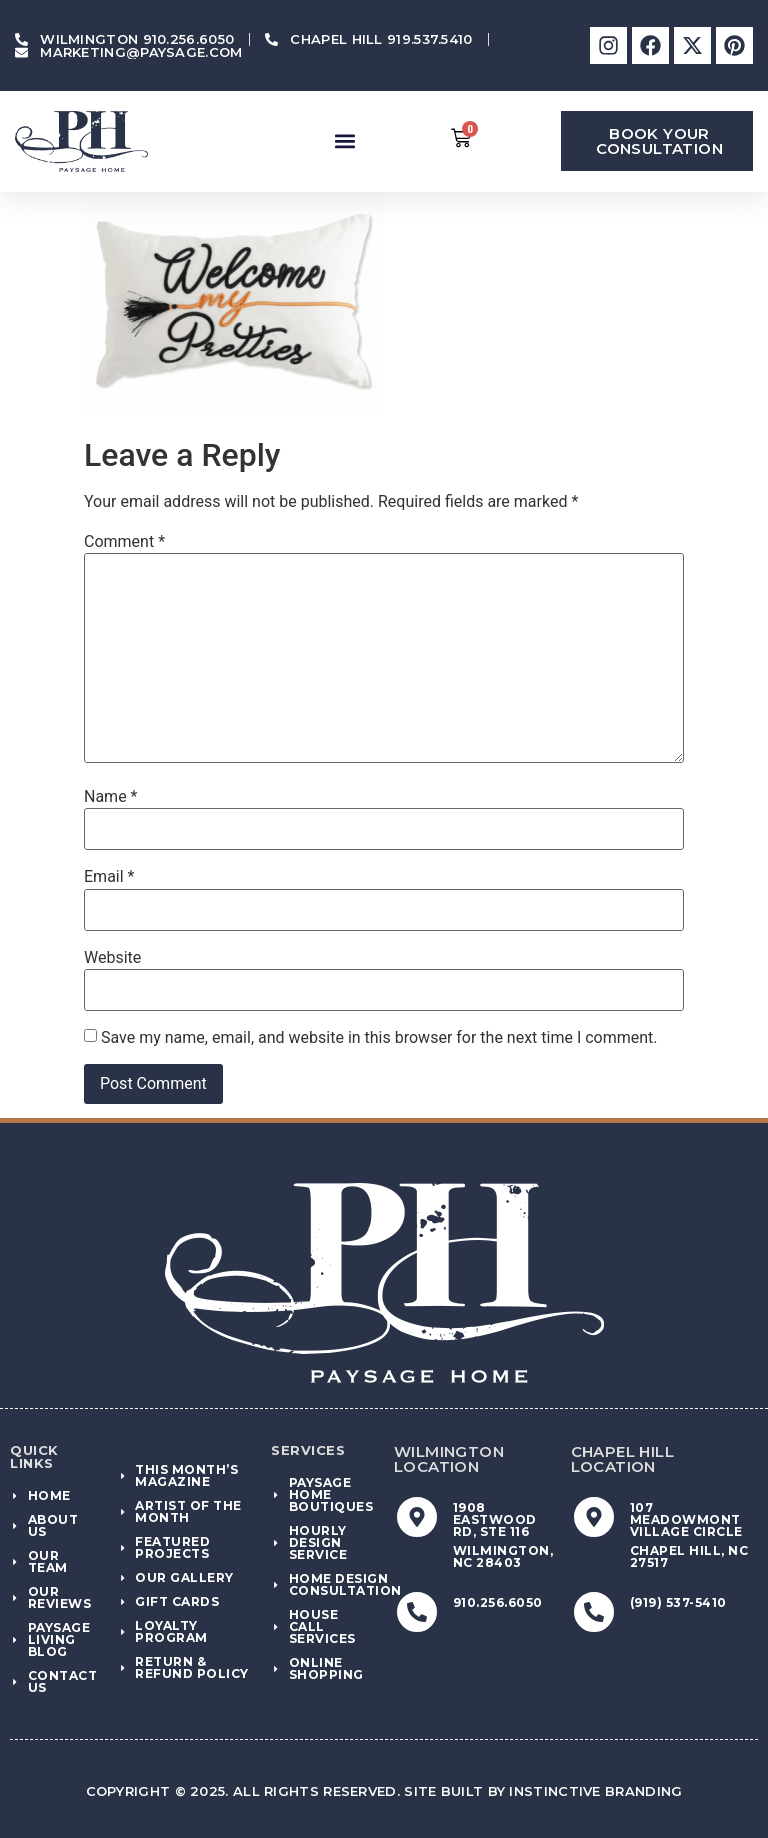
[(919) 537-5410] (594, 1612)
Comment (124, 542)
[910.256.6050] (417, 1612)
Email (109, 877)
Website (112, 958)
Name (111, 797)
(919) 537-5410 (678, 1602)
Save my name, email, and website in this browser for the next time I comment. (379, 1038)
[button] (344, 141)
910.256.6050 (498, 1602)
